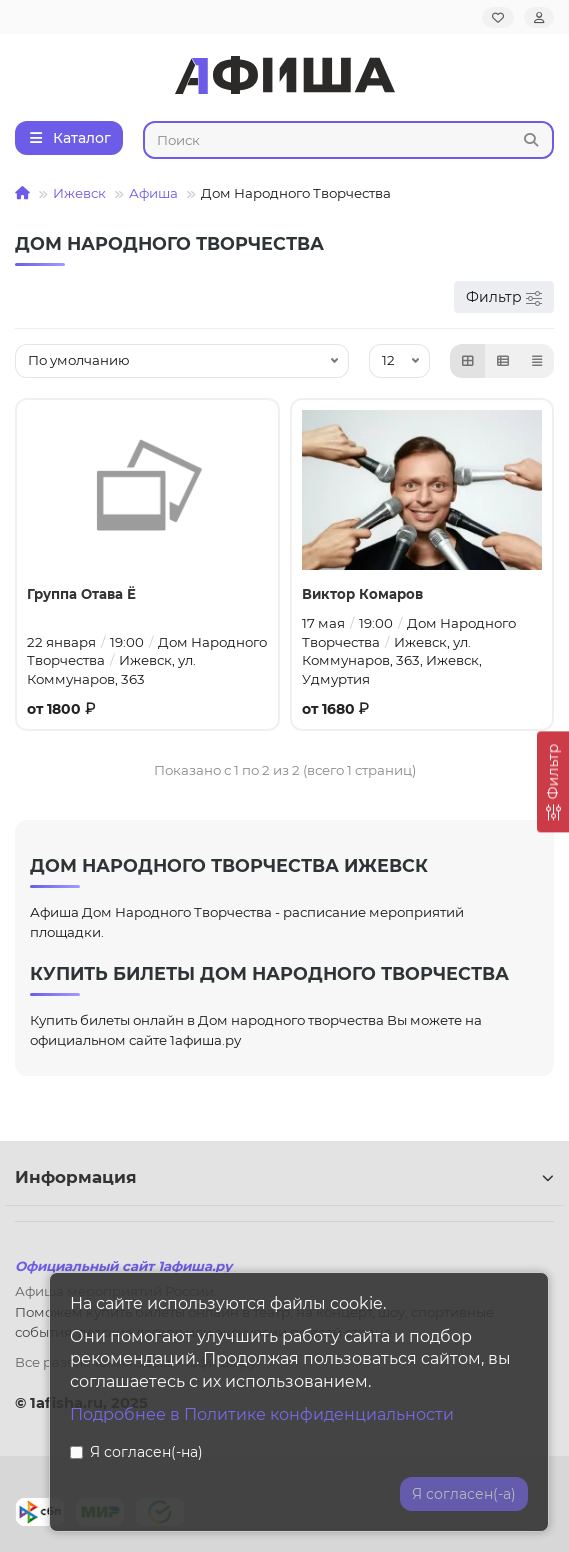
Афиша (153, 193)
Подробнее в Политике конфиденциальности (262, 1414)
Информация (284, 1177)
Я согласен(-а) (464, 1494)
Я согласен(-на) (136, 1452)
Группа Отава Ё (81, 594)
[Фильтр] (553, 781)
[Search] (349, 140)
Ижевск (79, 193)
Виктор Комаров (362, 594)
